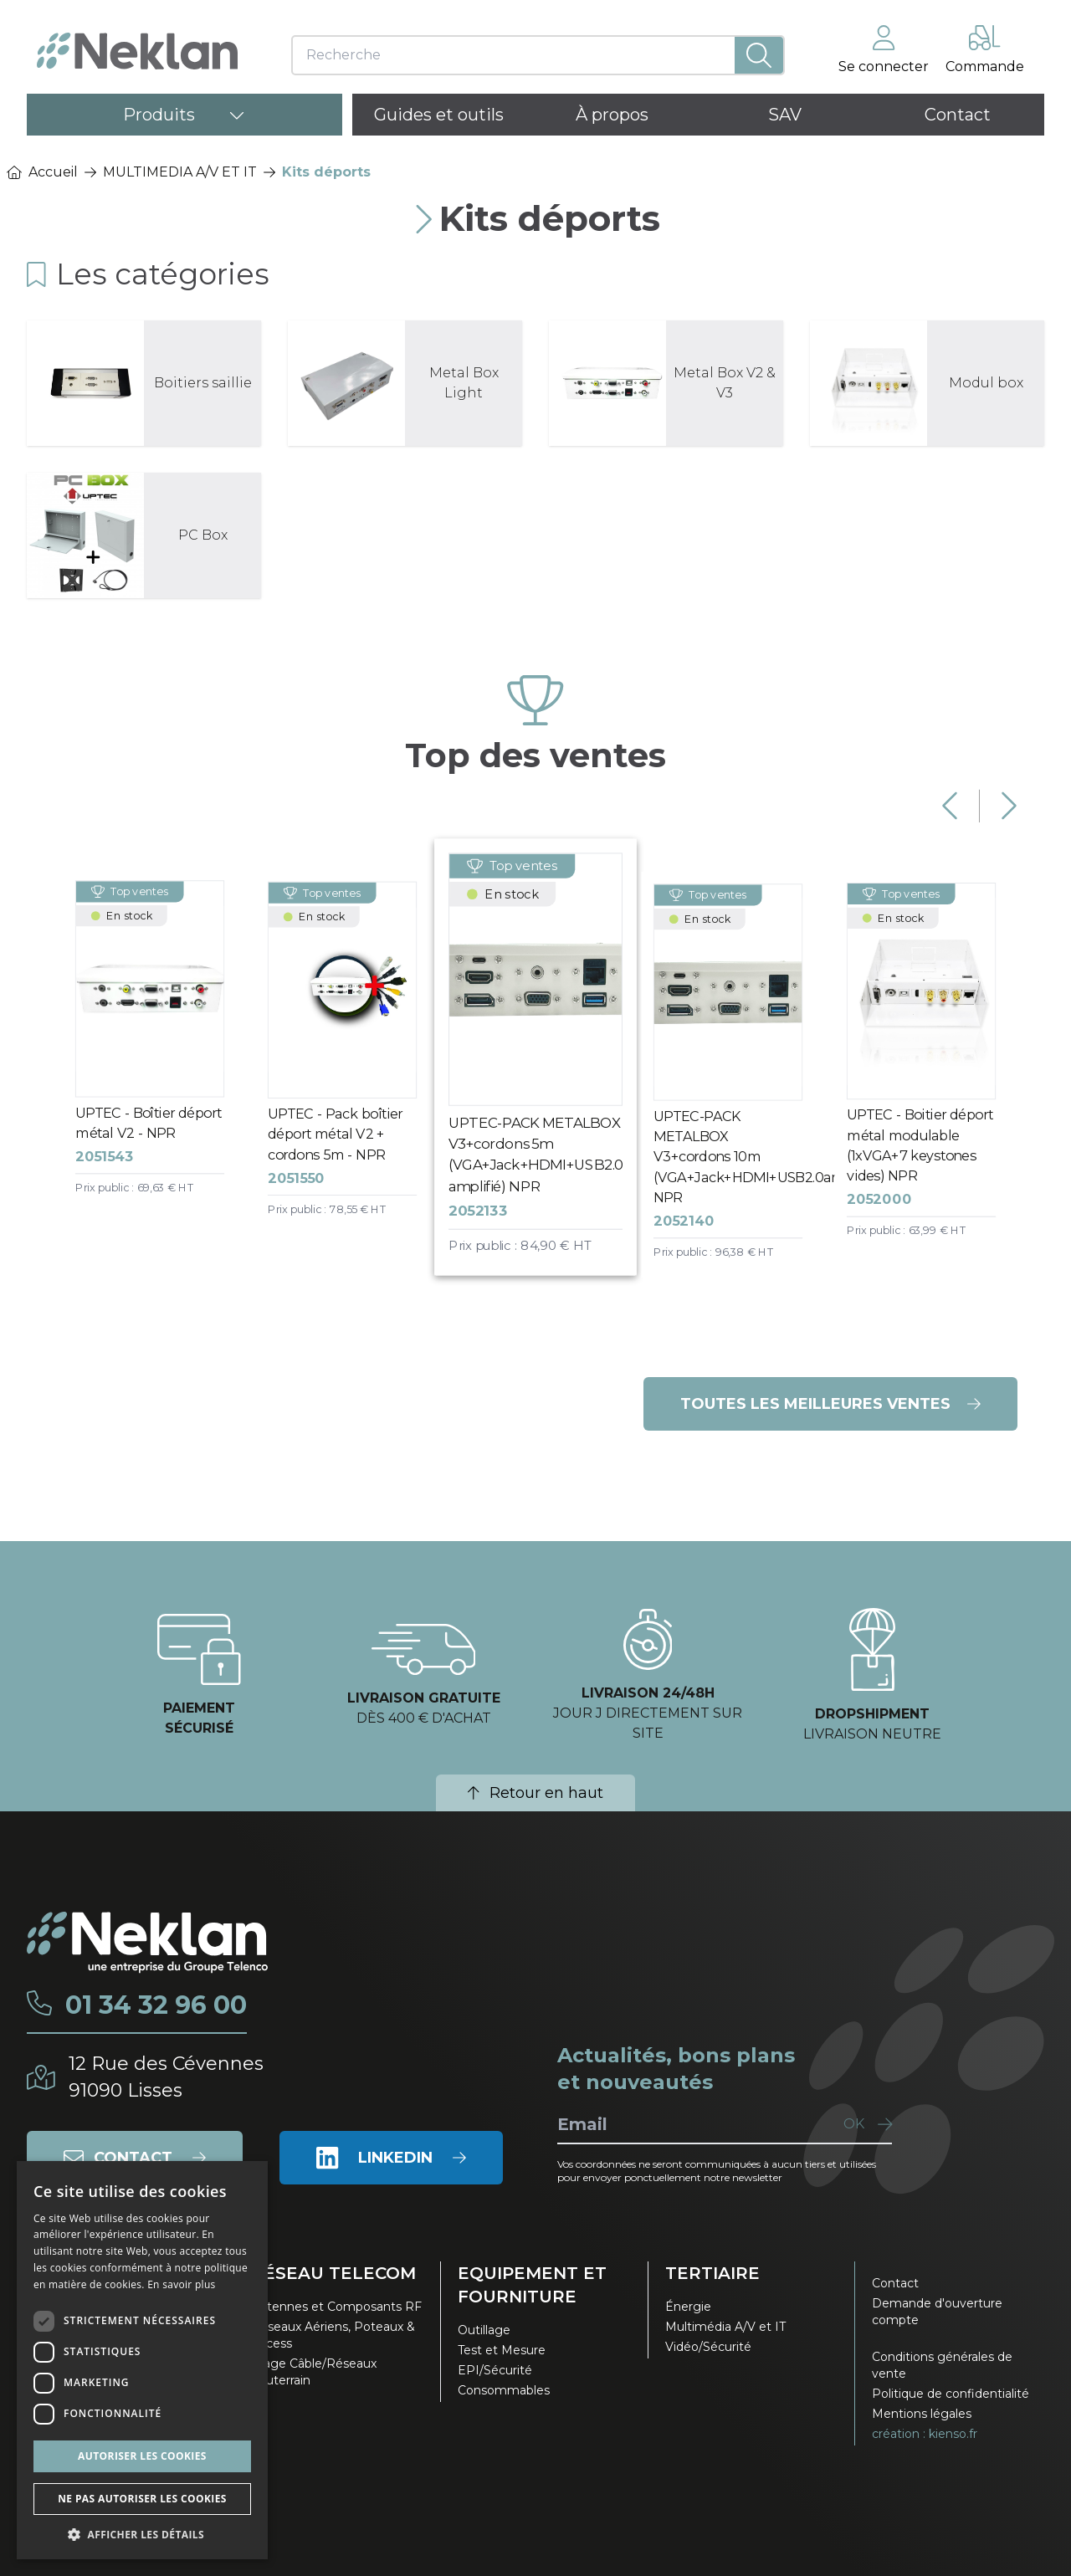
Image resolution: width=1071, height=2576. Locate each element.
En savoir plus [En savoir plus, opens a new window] (181, 2284)
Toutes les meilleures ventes (830, 1404)
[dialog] (142, 2360)
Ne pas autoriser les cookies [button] (142, 2498)
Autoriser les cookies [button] (142, 2456)
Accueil (42, 172)
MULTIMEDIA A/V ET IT (180, 172)
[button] (142, 2534)
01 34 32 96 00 (156, 2005)
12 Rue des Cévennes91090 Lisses (166, 2077)
